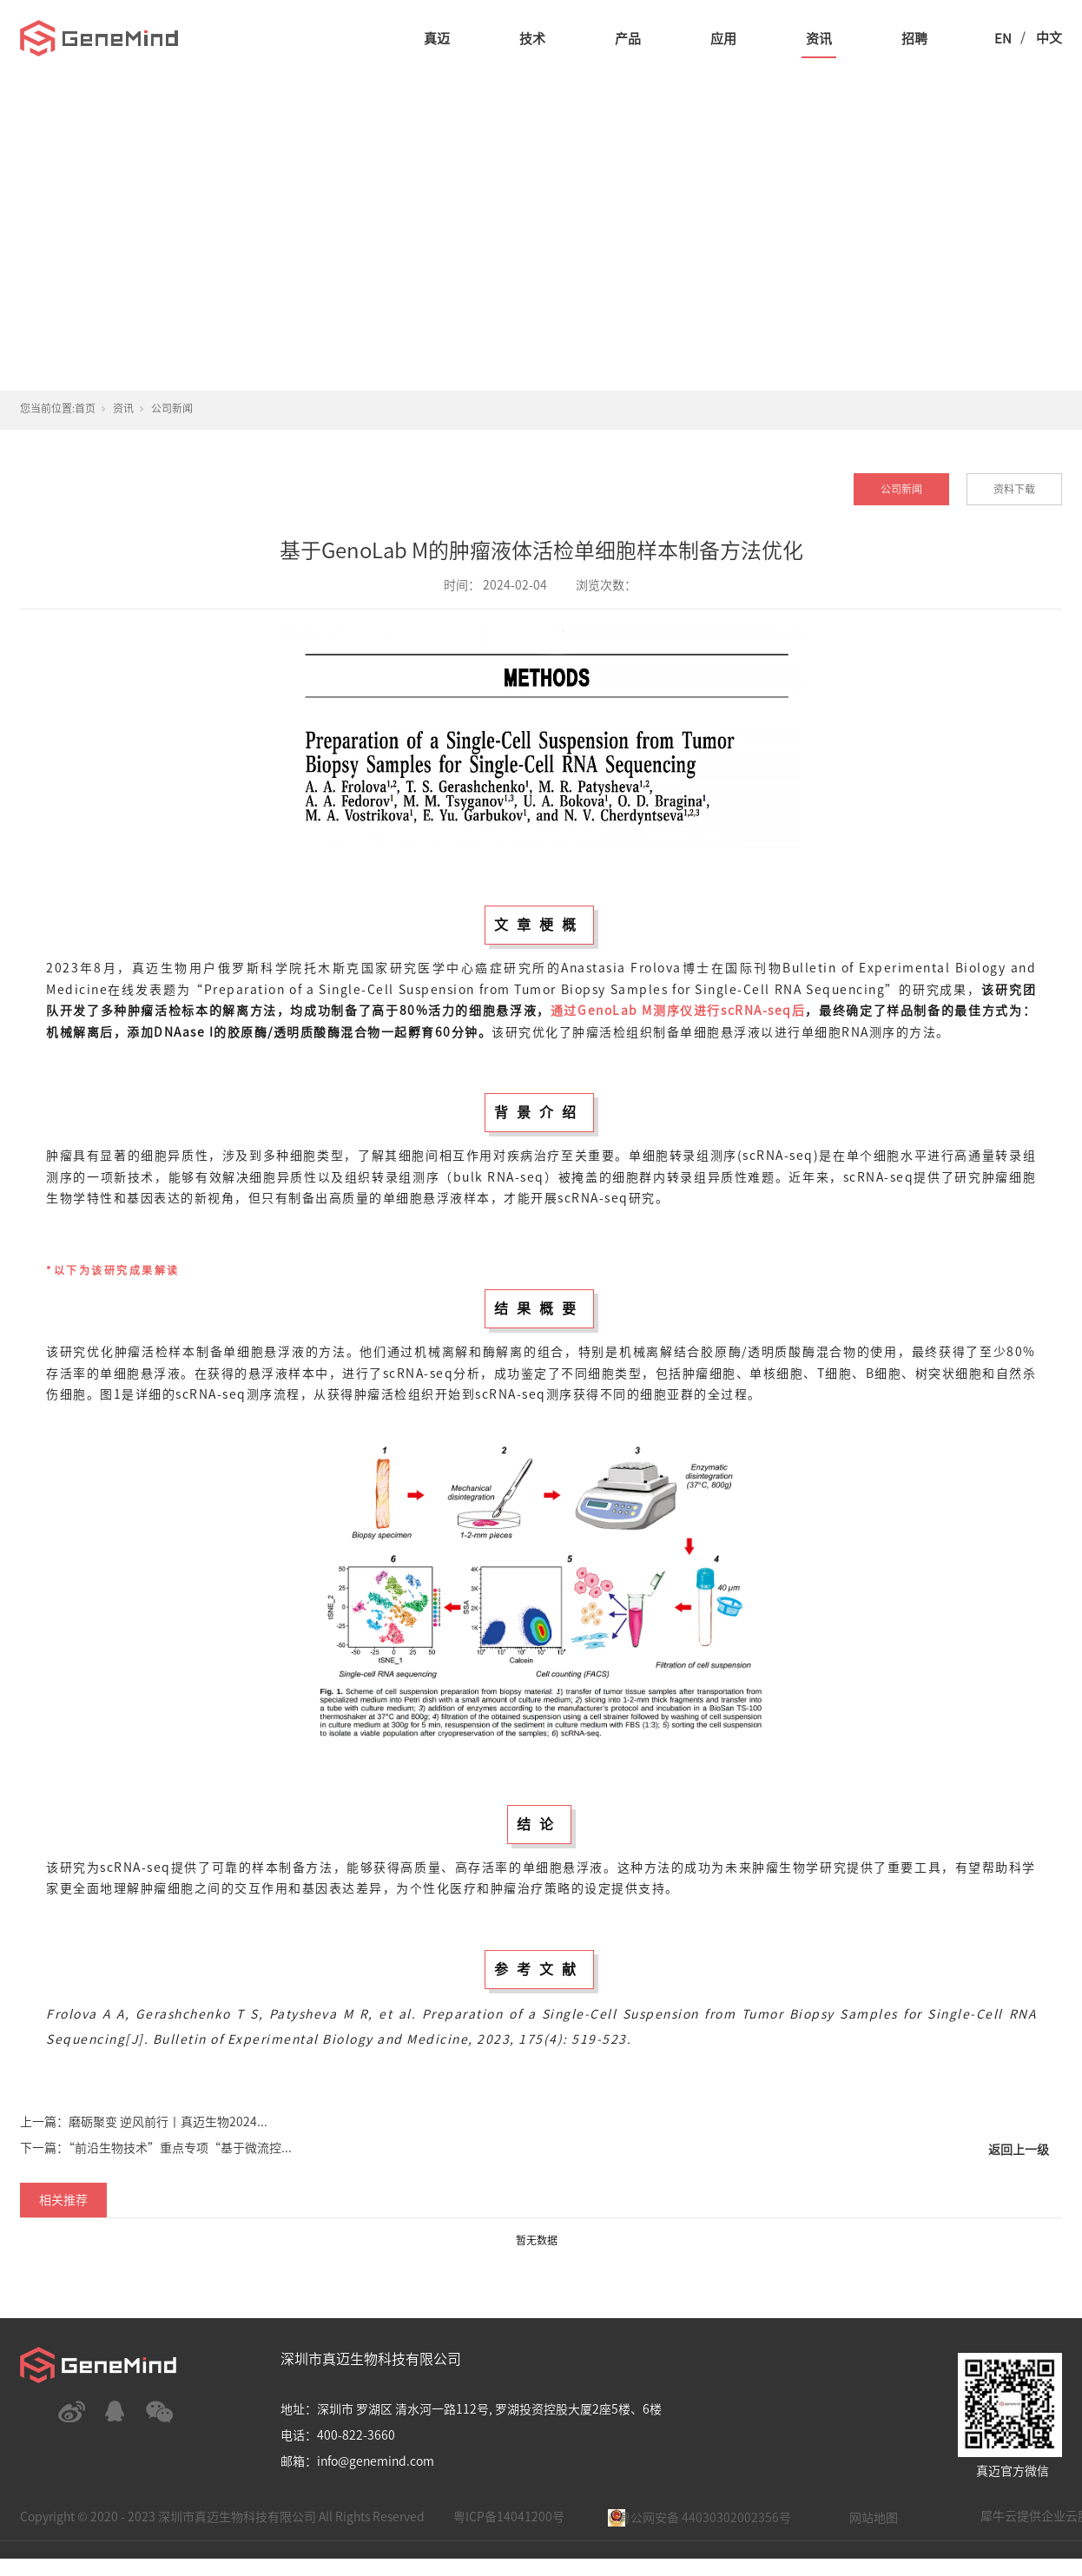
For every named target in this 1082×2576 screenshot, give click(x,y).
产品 (628, 38)
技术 (532, 38)
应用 (723, 38)
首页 (85, 408)
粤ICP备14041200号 (508, 2517)
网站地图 (873, 2518)
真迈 (437, 38)
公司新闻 (172, 408)
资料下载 (1014, 489)
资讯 (819, 38)
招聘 (914, 38)
